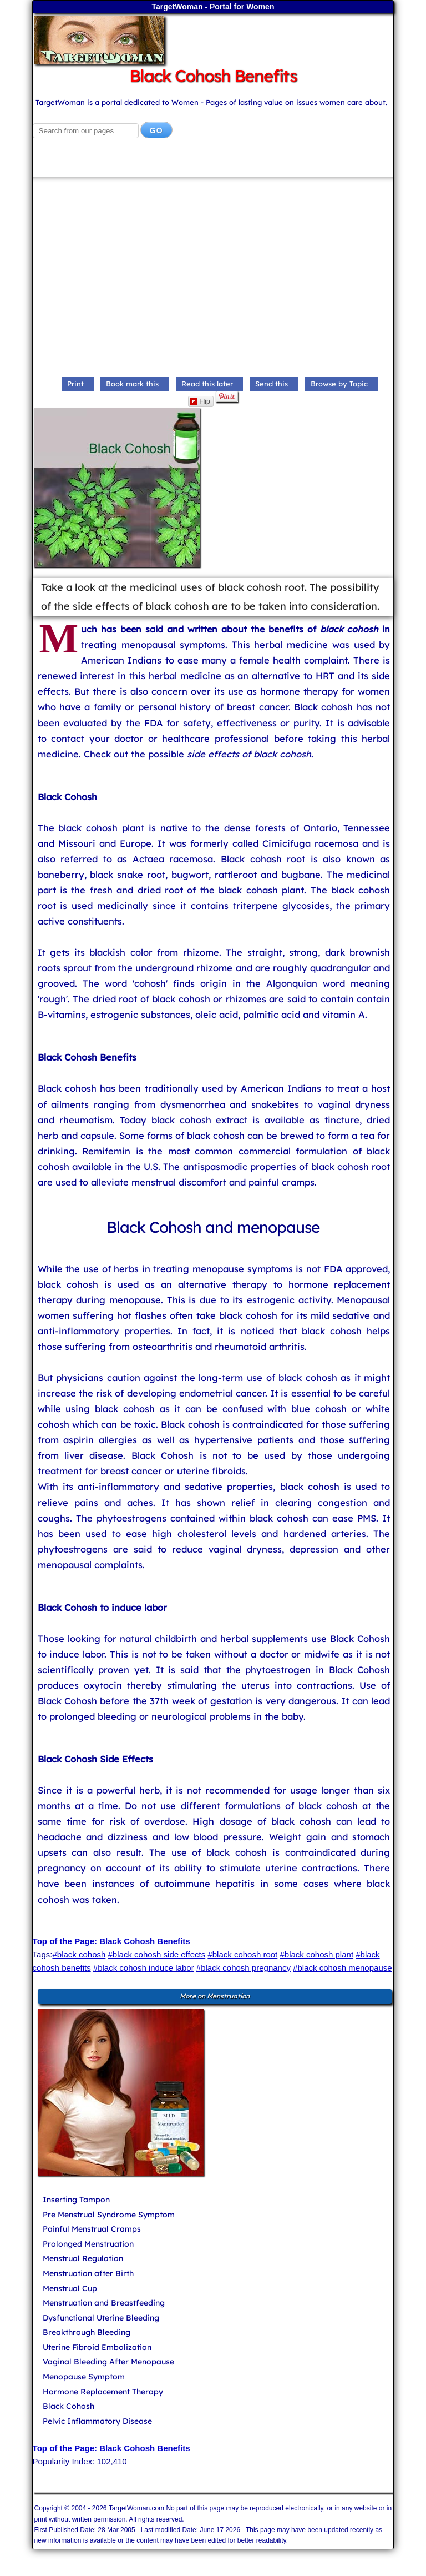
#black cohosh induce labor (143, 1967)
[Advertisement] (213, 280)
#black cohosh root (242, 1954)
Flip (200, 401)
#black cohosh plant (316, 1954)
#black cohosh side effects (157, 1954)
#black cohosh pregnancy (243, 1967)
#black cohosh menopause (342, 1967)
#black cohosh (78, 1954)
